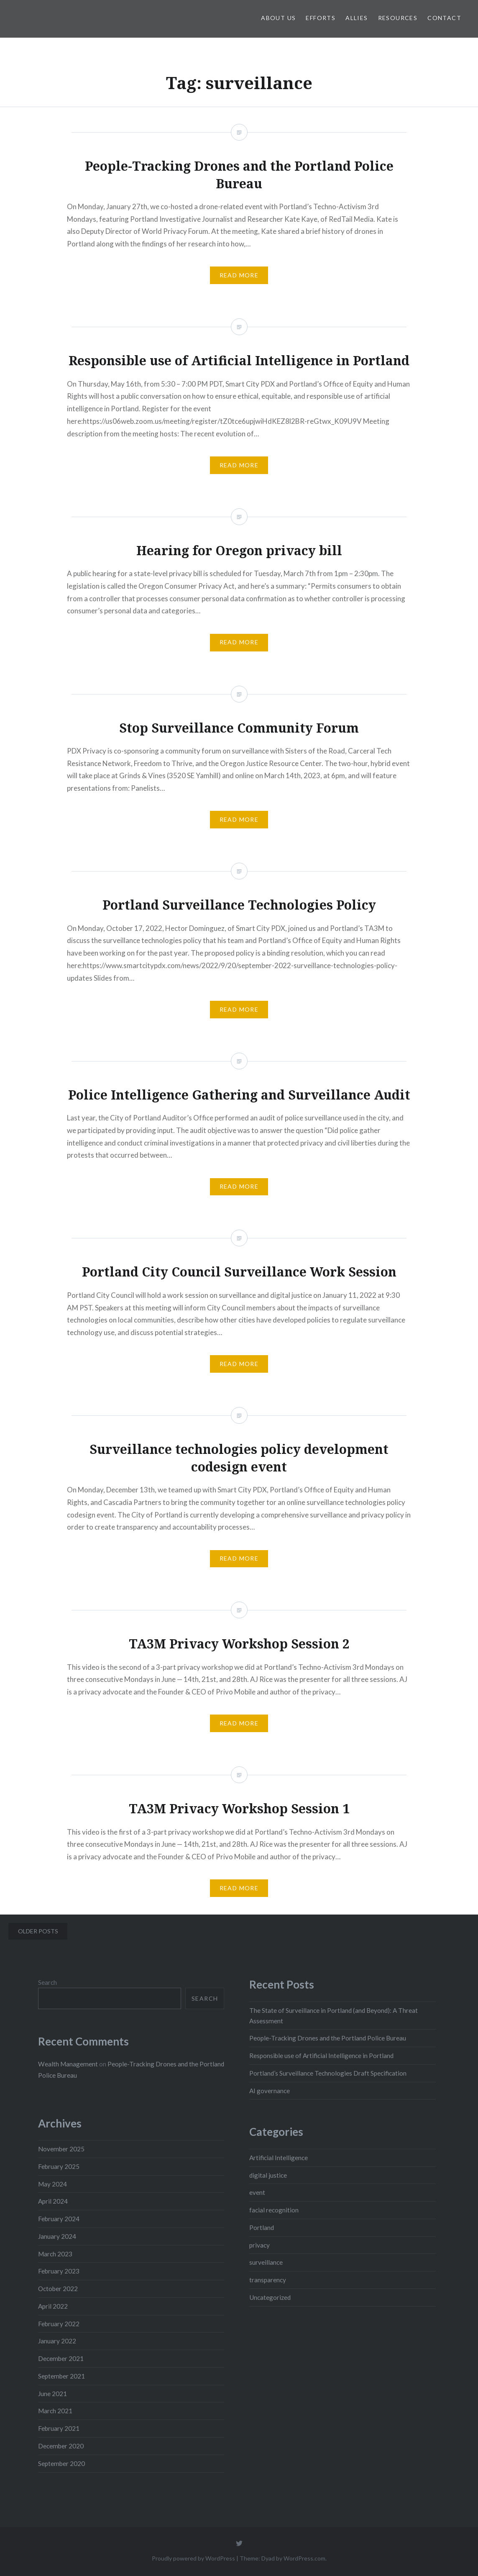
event (257, 2192)
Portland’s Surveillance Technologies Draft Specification (327, 2073)
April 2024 (53, 2201)
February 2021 (58, 2428)
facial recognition (274, 2210)
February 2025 (58, 2166)
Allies (356, 17)
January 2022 (57, 2341)
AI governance (269, 2090)
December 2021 (61, 2358)
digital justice (268, 2175)
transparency (267, 2280)
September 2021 (61, 2376)
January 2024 (57, 2236)
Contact (444, 17)
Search (47, 1982)
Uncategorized (270, 2297)
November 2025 (61, 2149)
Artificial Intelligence (278, 2157)
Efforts (320, 17)
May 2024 (52, 2184)
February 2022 (58, 2323)
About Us (278, 17)
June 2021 (52, 2393)
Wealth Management (68, 2064)
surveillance (266, 2262)
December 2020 (61, 2446)
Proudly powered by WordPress (193, 2558)
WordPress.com (304, 2558)
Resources (398, 17)
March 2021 (55, 2411)
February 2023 (58, 2271)
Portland (261, 2227)
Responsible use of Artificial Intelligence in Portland (321, 2055)
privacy (259, 2245)
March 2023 (55, 2254)
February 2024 (58, 2218)
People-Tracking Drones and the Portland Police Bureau (327, 2038)
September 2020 (61, 2463)
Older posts (38, 1931)
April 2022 (53, 2306)
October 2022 (58, 2288)
